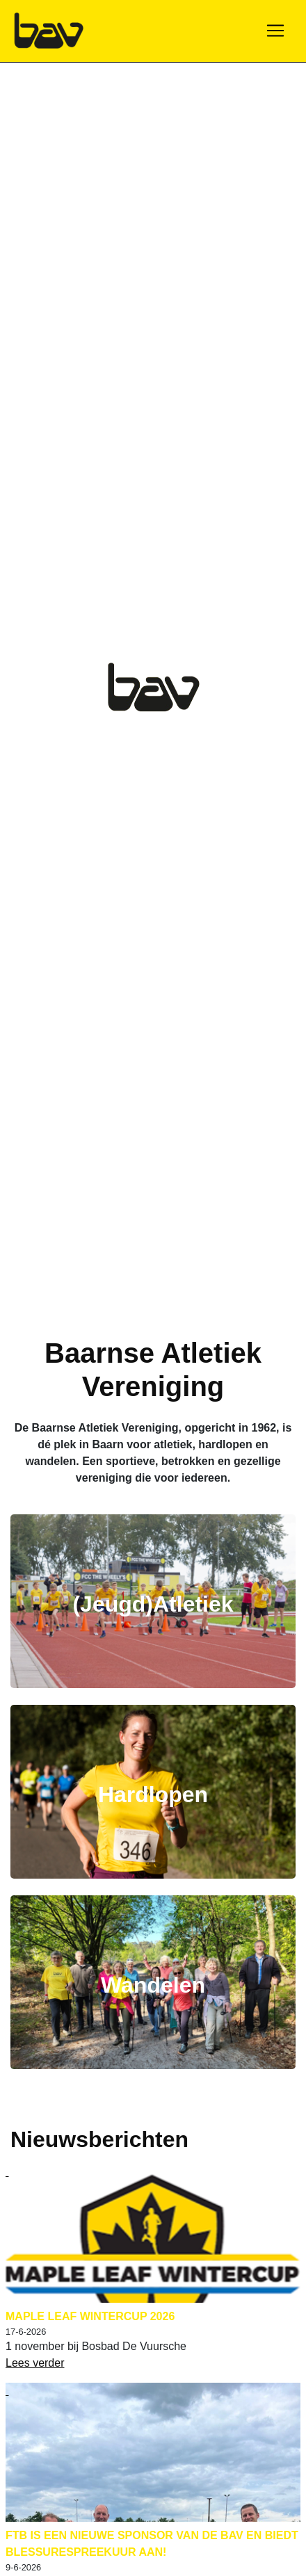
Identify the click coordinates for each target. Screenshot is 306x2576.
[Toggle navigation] (275, 30)
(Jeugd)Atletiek (152, 1604)
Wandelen (153, 1985)
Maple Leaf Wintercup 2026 (90, 2316)
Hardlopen (153, 1794)
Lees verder (35, 2363)
